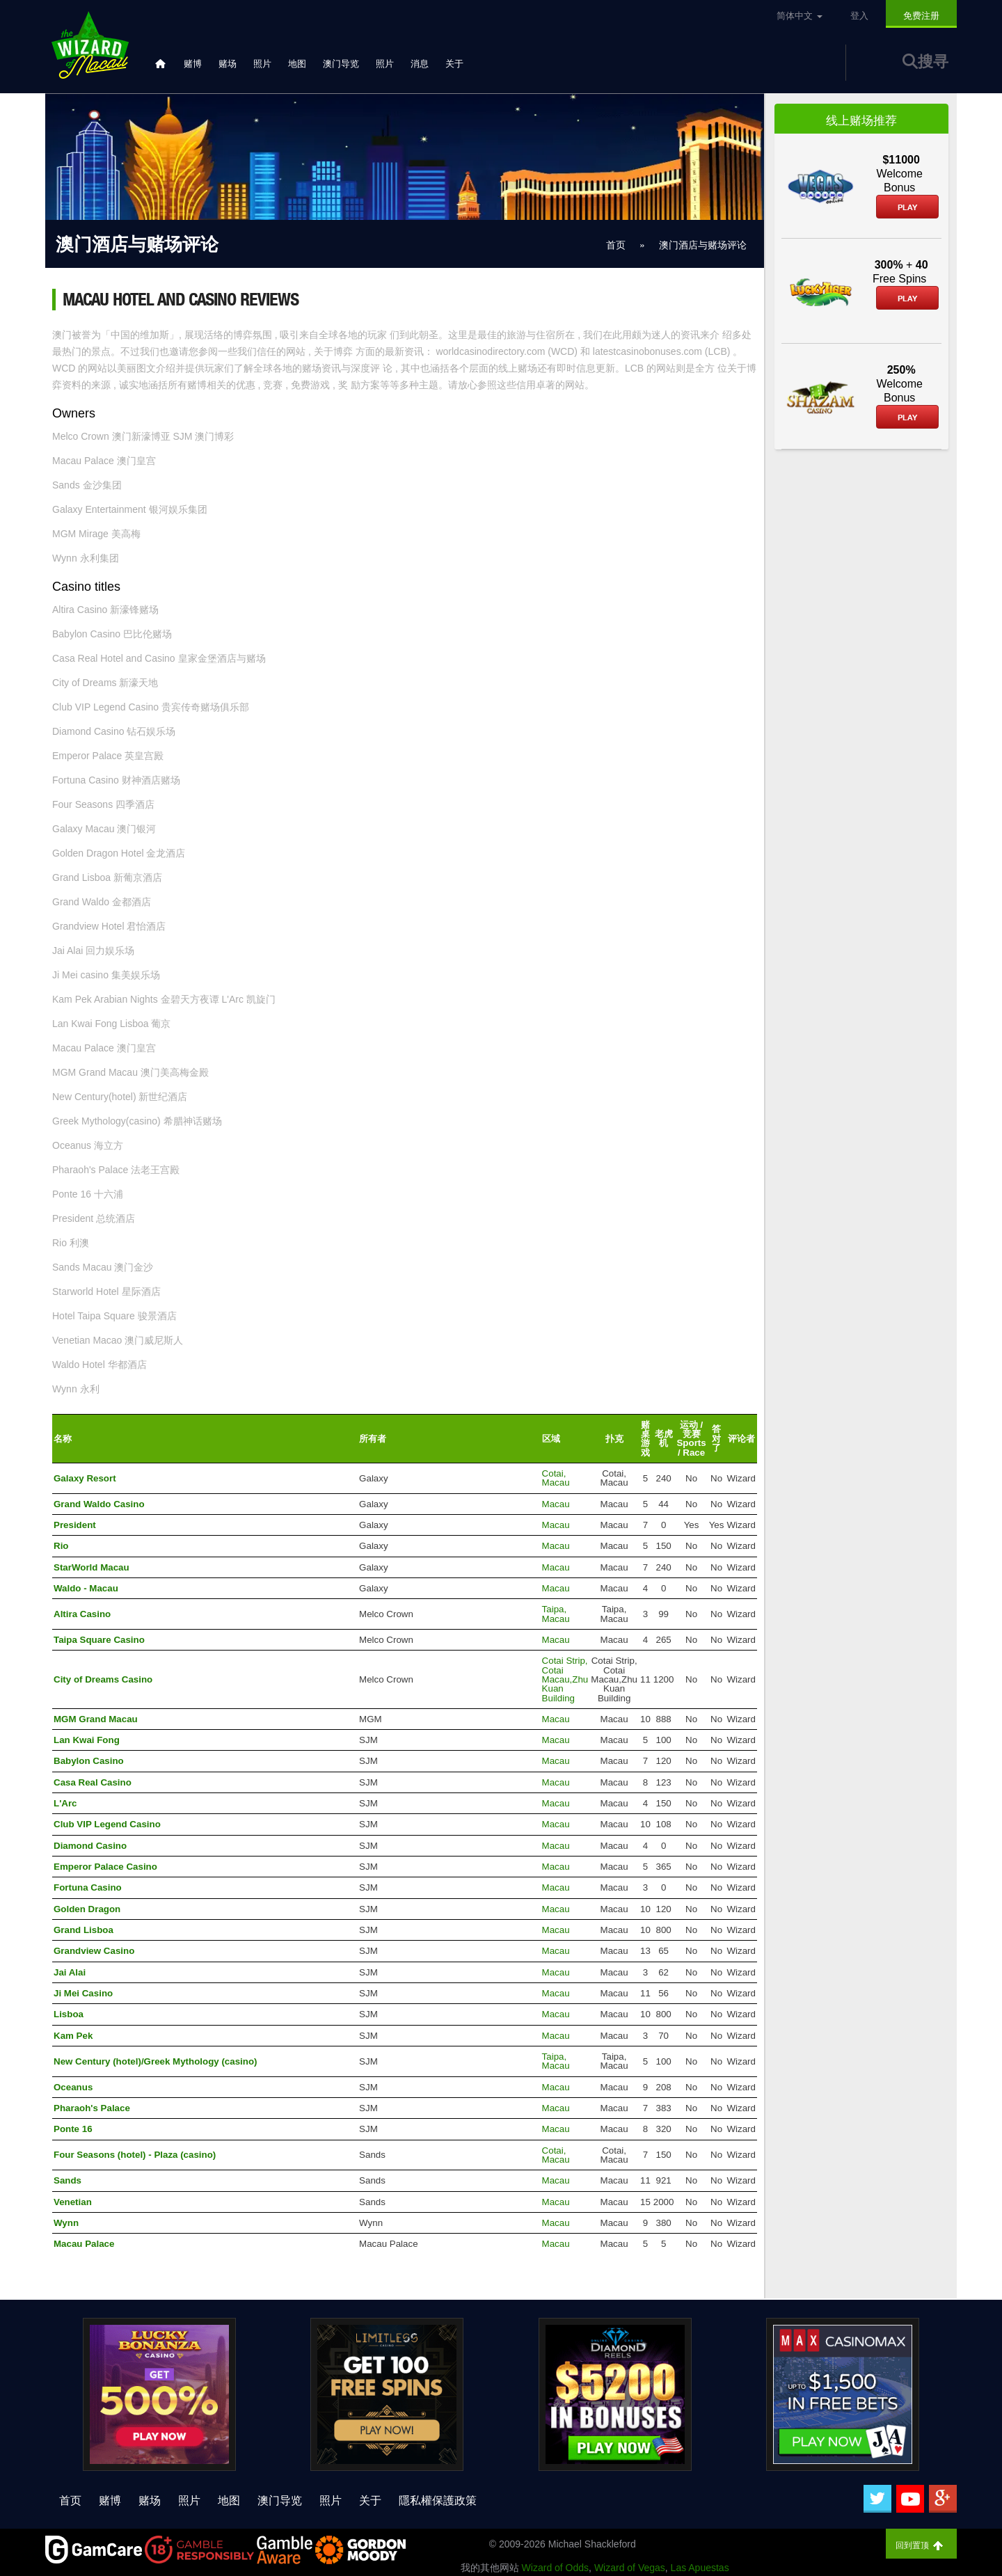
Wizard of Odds (555, 2567)
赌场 (227, 63)
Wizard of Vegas (629, 2567)
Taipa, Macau (556, 1613)
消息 (420, 63)
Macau (556, 1504)
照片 (262, 63)
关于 (454, 63)
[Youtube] (910, 2499)
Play (907, 207)
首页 (70, 2500)
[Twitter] (877, 2499)
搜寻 (925, 61)
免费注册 (921, 15)
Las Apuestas (700, 2567)
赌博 (193, 63)
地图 (297, 63)
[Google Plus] (943, 2499)
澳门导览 (341, 63)
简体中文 (799, 15)
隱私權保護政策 (438, 2500)
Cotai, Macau (556, 1478)
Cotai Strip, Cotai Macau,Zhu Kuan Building (565, 1679)
